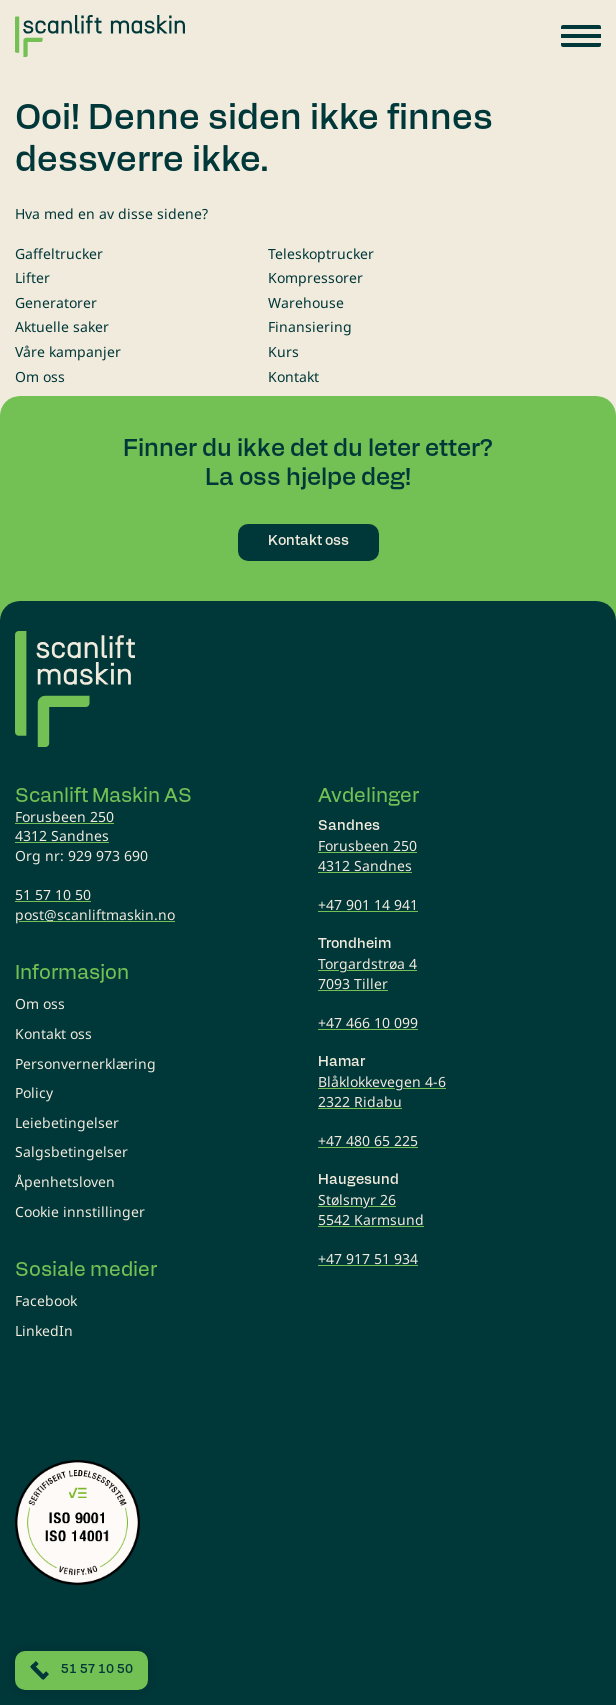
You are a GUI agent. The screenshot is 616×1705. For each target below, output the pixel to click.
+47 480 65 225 (368, 1140)
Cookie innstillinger (80, 1211)
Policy (34, 1092)
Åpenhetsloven (65, 1181)
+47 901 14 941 (368, 904)
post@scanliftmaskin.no (95, 914)
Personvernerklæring (85, 1063)
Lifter (32, 277)
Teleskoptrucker (321, 253)
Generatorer (56, 302)
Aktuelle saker (62, 326)
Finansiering (310, 326)
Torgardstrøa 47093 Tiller (367, 973)
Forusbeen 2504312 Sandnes (64, 826)
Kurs (283, 351)
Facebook (46, 1300)
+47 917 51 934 (368, 1258)
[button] (581, 36)
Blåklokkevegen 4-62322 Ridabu (382, 1091)
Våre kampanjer (68, 351)
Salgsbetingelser (71, 1151)
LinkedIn (44, 1330)
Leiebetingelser (67, 1122)
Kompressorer (315, 277)
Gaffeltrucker (59, 253)
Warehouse (306, 302)
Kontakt (293, 376)
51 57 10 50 (53, 894)
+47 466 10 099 (368, 1022)
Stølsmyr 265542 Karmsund (371, 1209)
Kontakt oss (53, 1033)
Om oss (40, 376)
